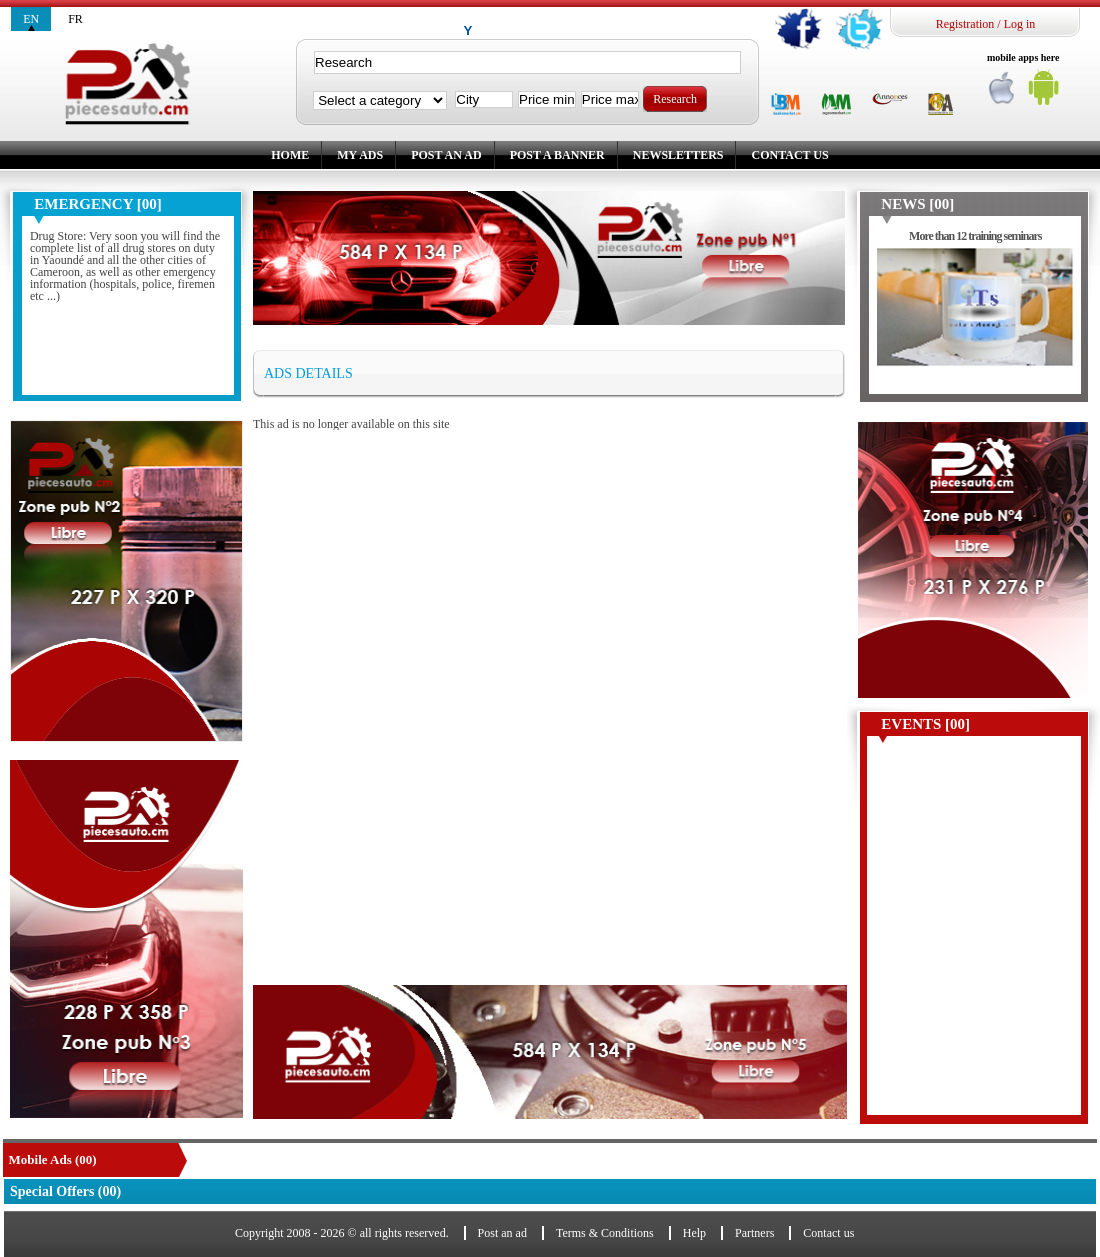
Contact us (789, 155)
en (31, 19)
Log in (1020, 24)
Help (694, 1233)
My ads (360, 155)
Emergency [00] (97, 204)
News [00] (917, 204)
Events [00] (925, 724)
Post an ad (446, 155)
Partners (754, 1233)
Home (290, 155)
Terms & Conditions (605, 1233)
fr (75, 19)
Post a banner (557, 155)
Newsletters (678, 155)
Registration (965, 24)
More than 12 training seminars (975, 236)
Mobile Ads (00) (53, 1159)
